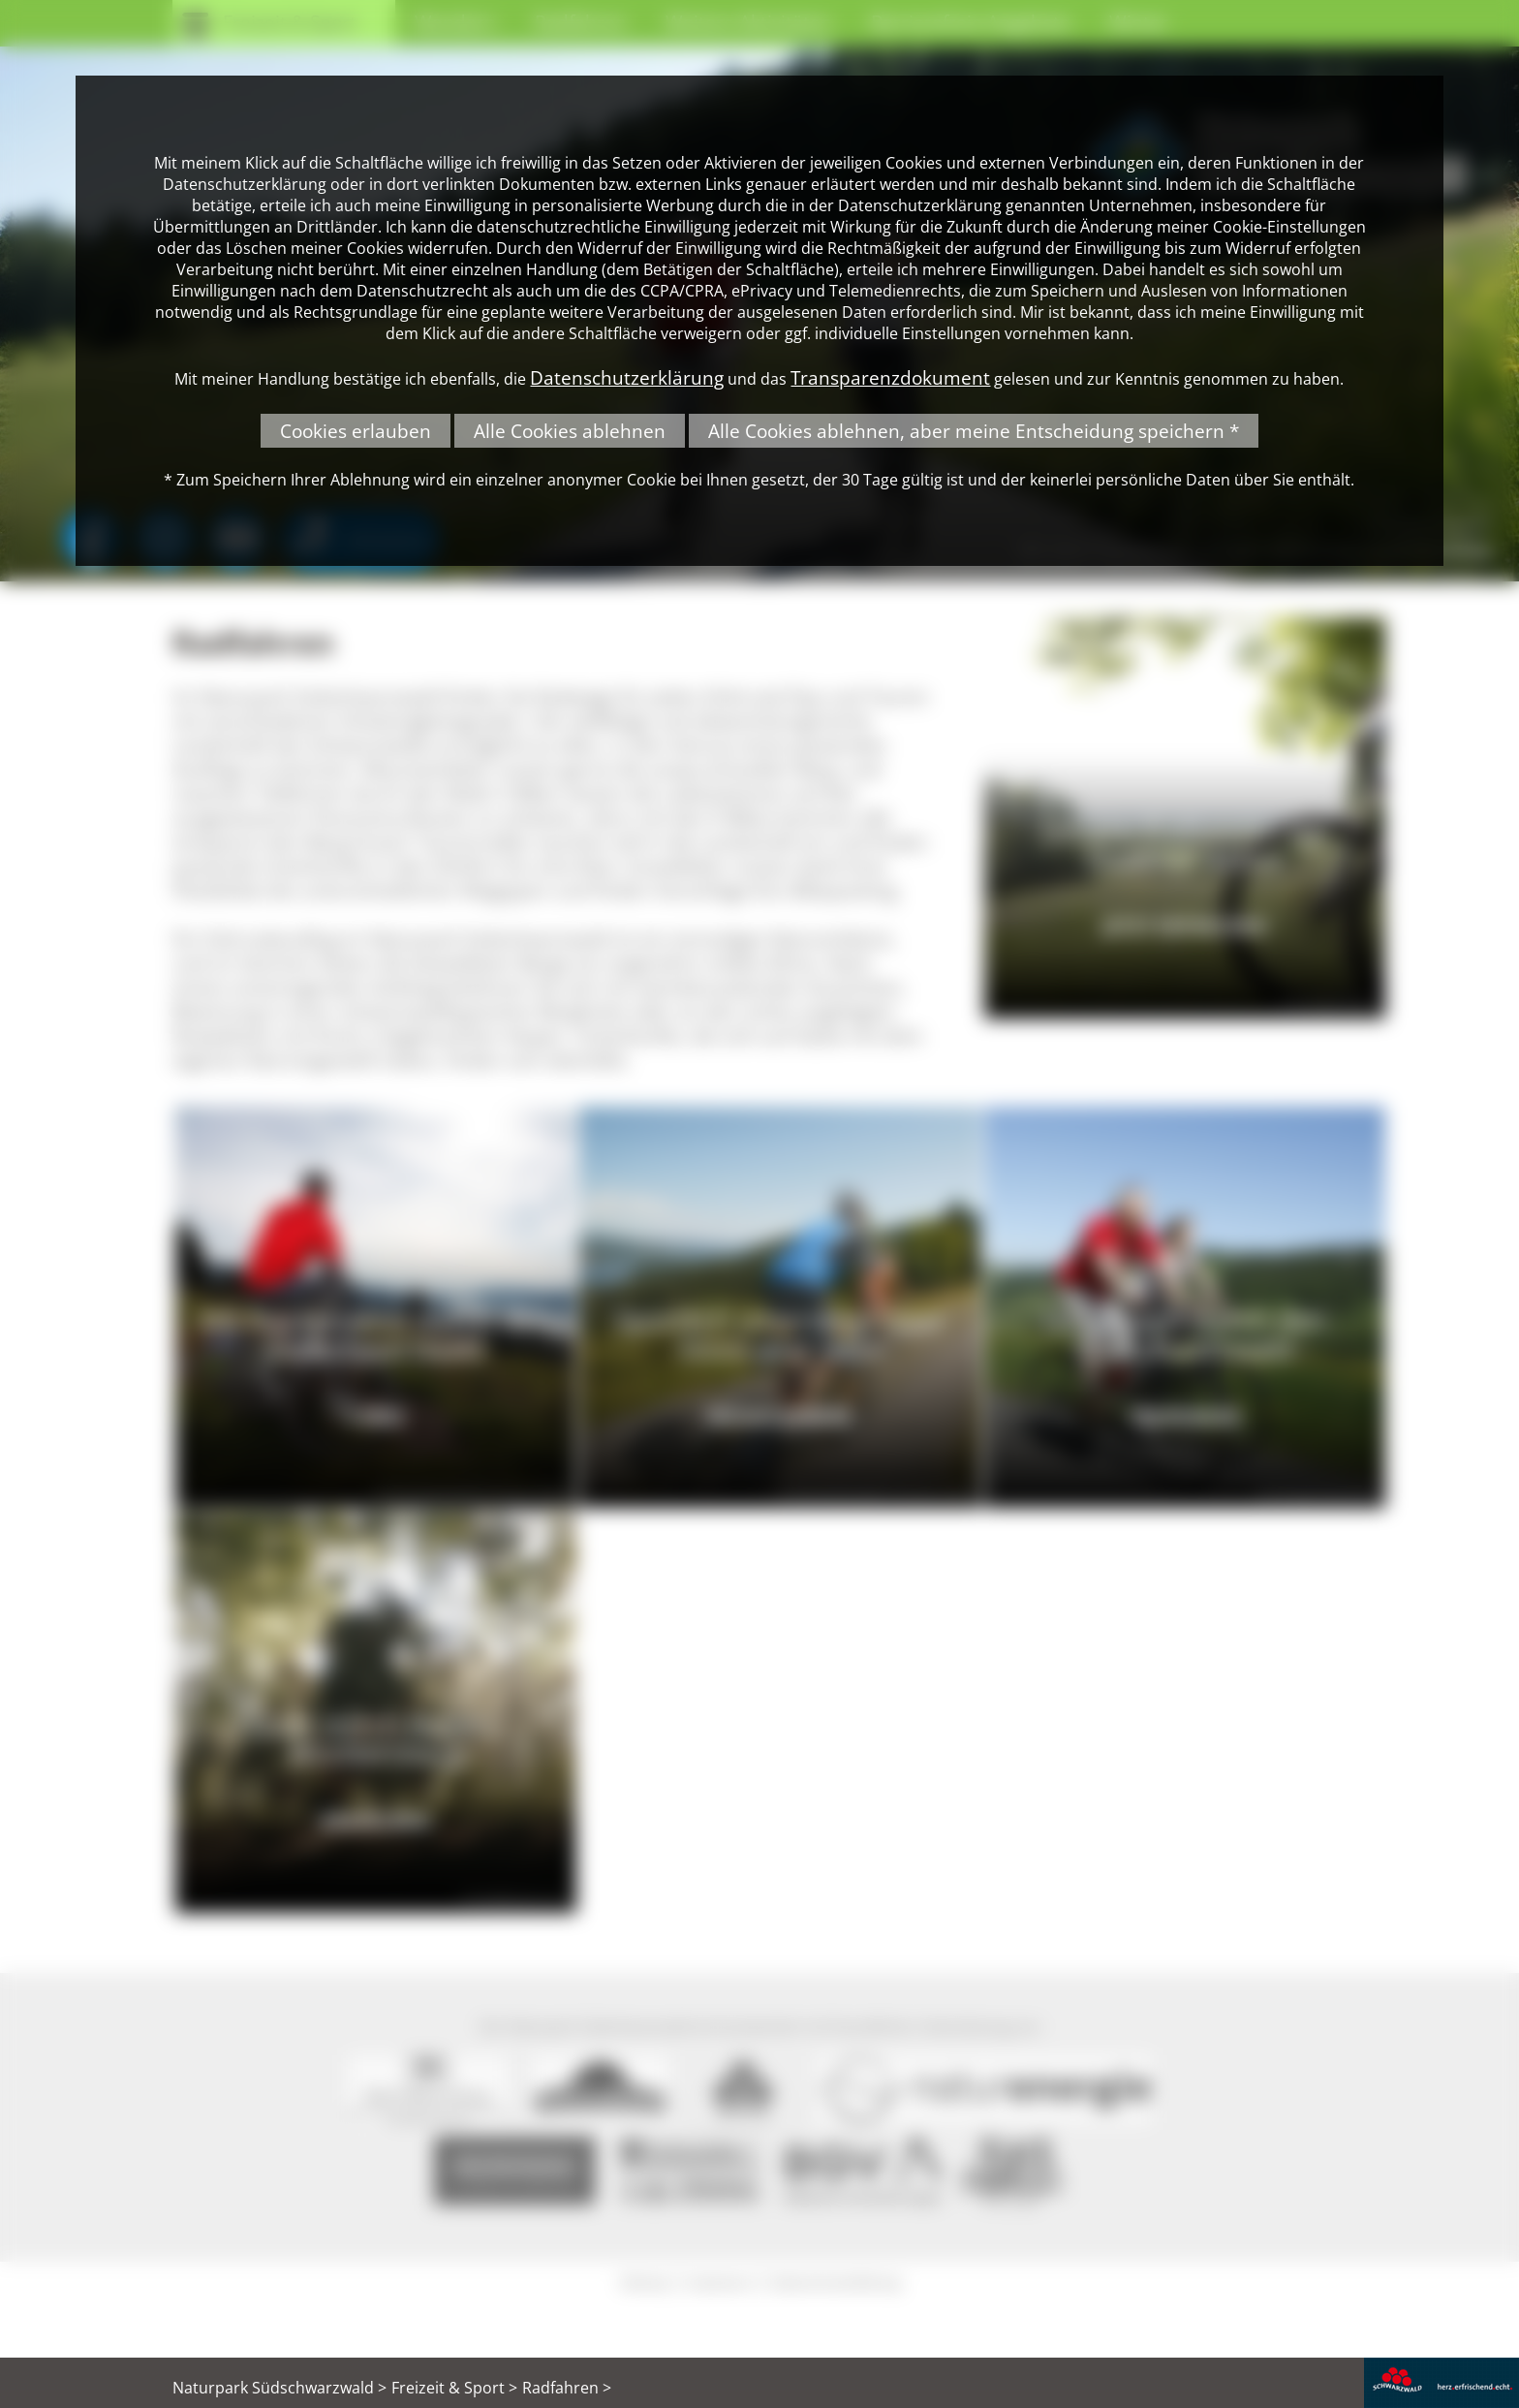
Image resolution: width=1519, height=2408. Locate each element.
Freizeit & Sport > (454, 2387)
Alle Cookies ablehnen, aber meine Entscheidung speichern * (973, 431)
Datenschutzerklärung (627, 377)
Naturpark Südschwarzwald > (279, 2387)
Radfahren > (566, 2387)
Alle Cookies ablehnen (570, 431)
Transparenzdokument (890, 377)
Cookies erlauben (355, 431)
